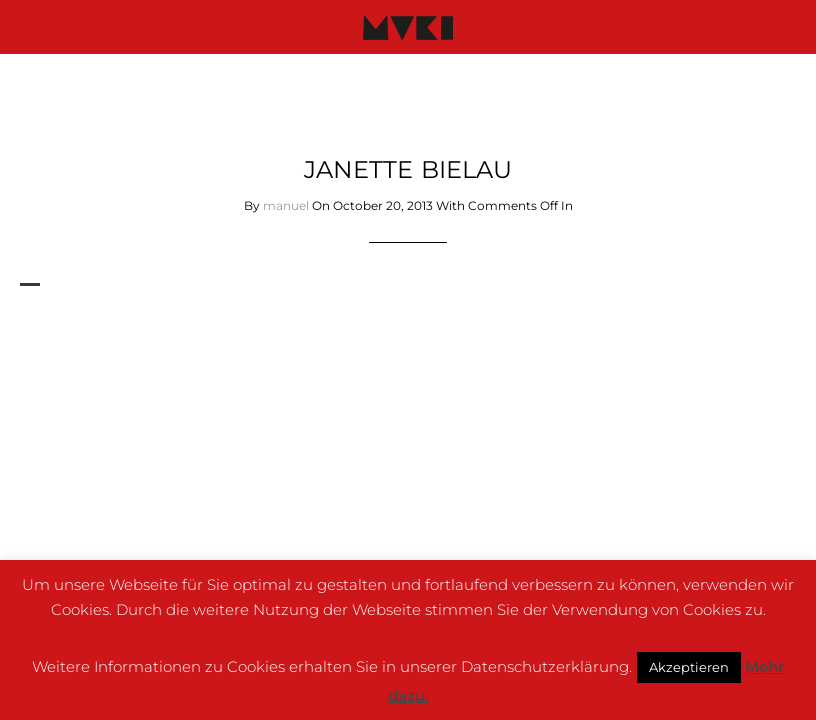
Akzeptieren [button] (689, 667)
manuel (286, 205)
